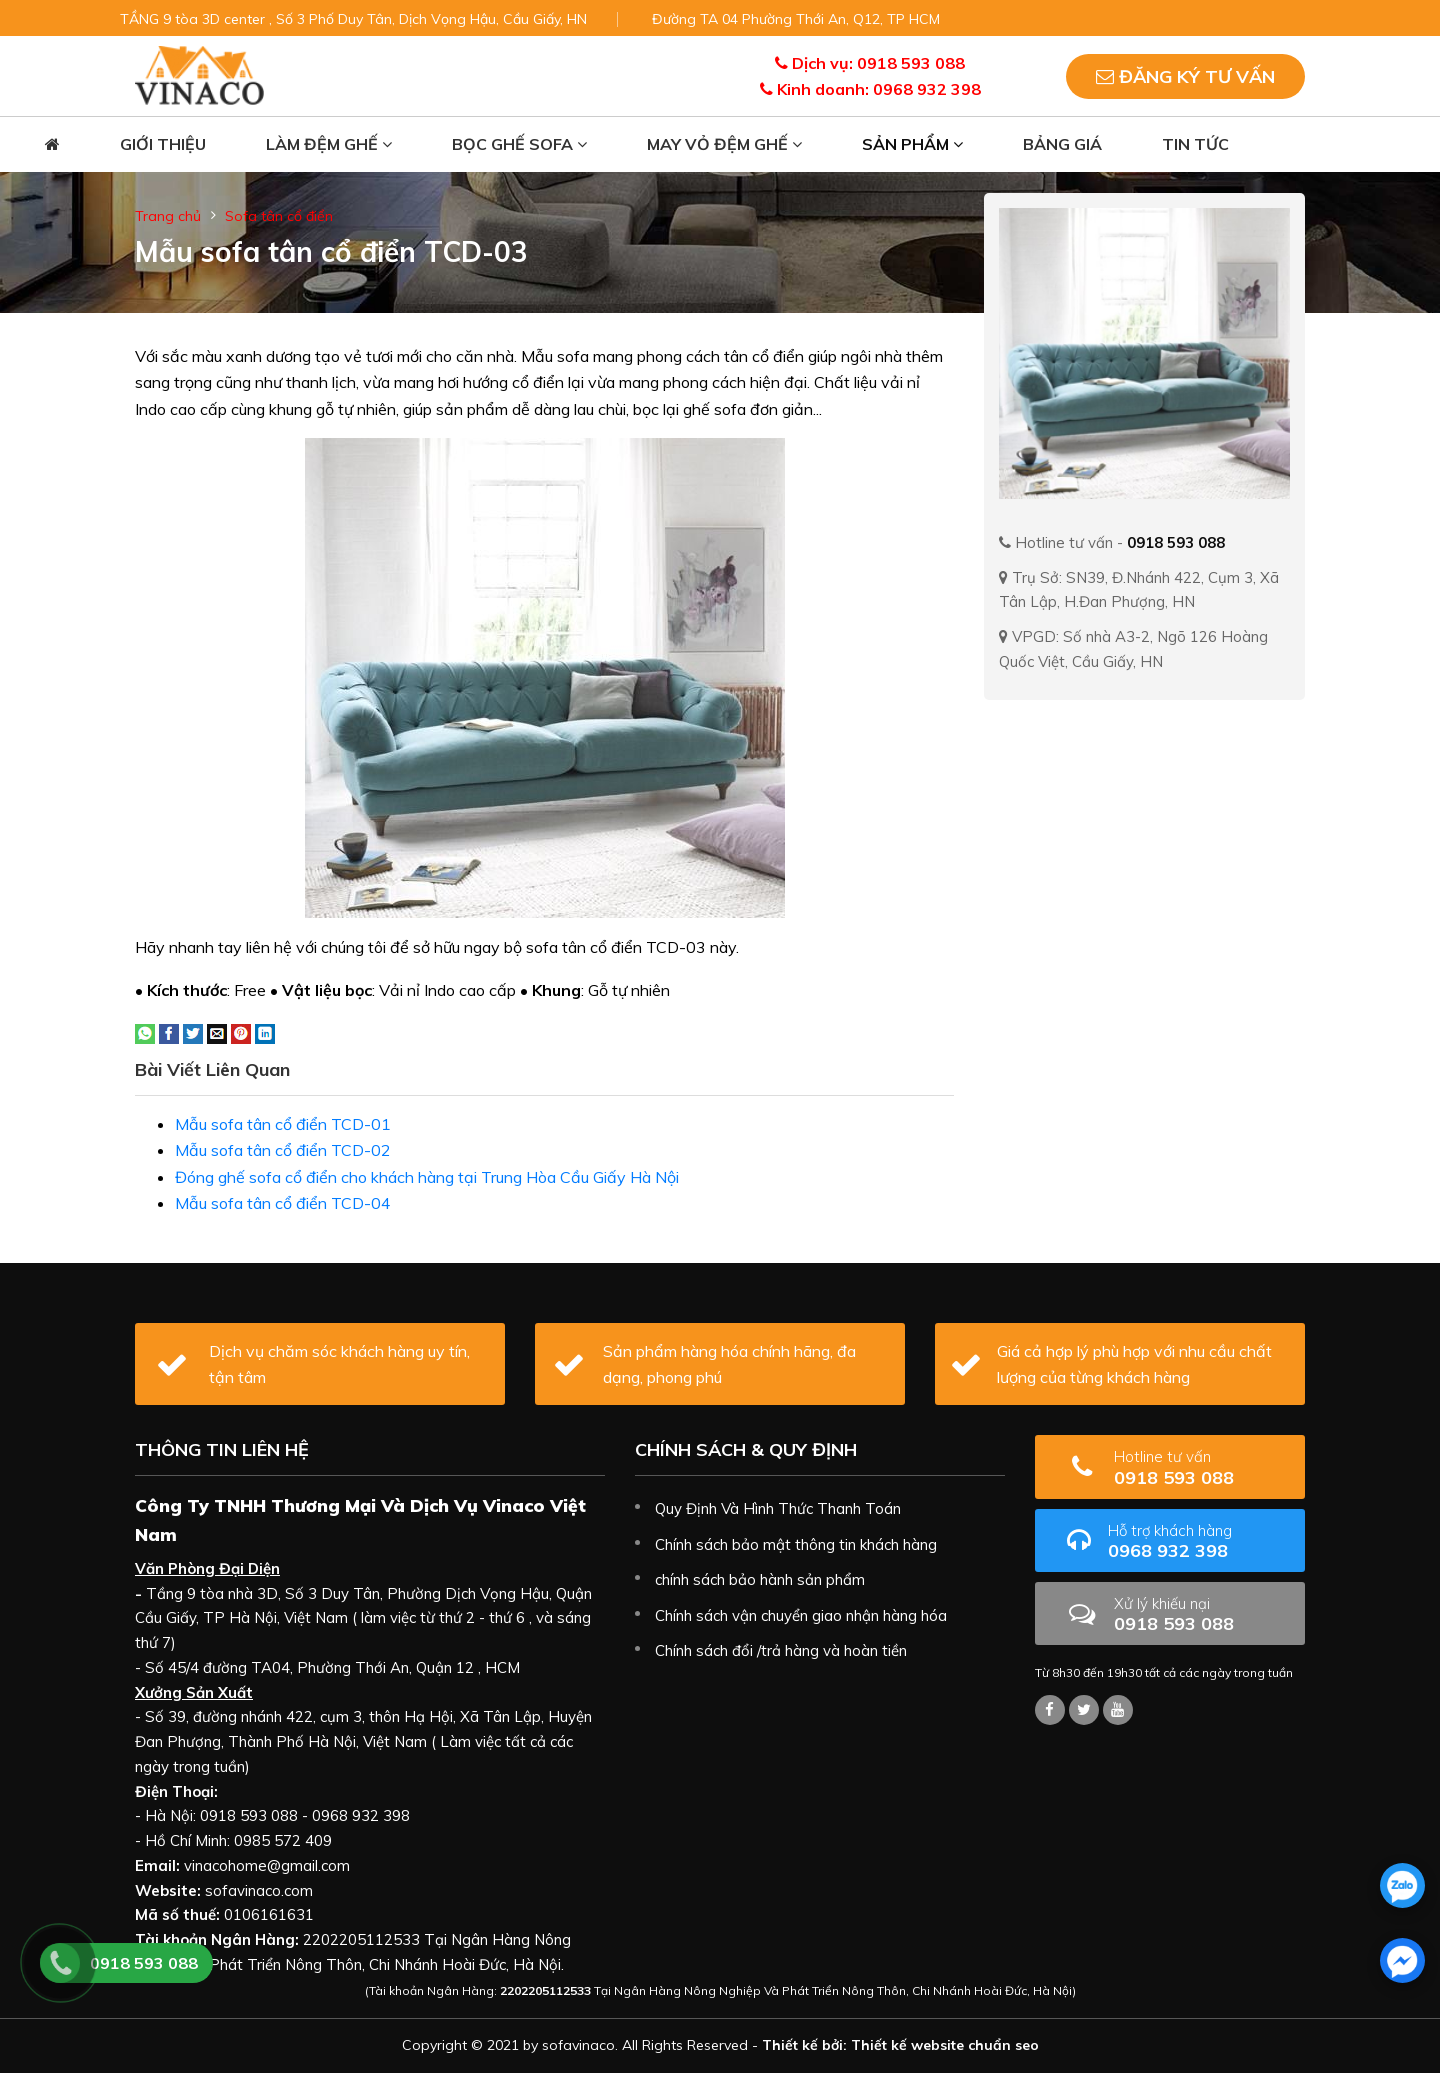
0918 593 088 (1202, 1467)
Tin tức (1195, 144)
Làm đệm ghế (329, 144)
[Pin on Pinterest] (241, 1032)
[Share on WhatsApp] (145, 1032)
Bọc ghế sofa (519, 144)
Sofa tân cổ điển (279, 216)
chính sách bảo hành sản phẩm (760, 1579)
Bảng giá (1062, 144)
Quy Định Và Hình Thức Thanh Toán (778, 1508)
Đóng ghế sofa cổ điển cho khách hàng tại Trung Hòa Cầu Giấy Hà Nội (427, 1177)
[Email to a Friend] (217, 1032)
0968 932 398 (1199, 1541)
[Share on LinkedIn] (265, 1032)
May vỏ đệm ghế (724, 144)
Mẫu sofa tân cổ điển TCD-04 (283, 1203)
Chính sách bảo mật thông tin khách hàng (796, 1544)
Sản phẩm (912, 144)
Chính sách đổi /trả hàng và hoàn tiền (781, 1650)
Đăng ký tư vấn (1185, 76)
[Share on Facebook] (169, 1032)
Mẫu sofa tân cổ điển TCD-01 (283, 1124)
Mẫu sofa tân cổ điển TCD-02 (283, 1150)
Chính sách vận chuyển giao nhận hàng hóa (801, 1615)
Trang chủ (168, 216)
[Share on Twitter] (193, 1032)
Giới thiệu (163, 144)
